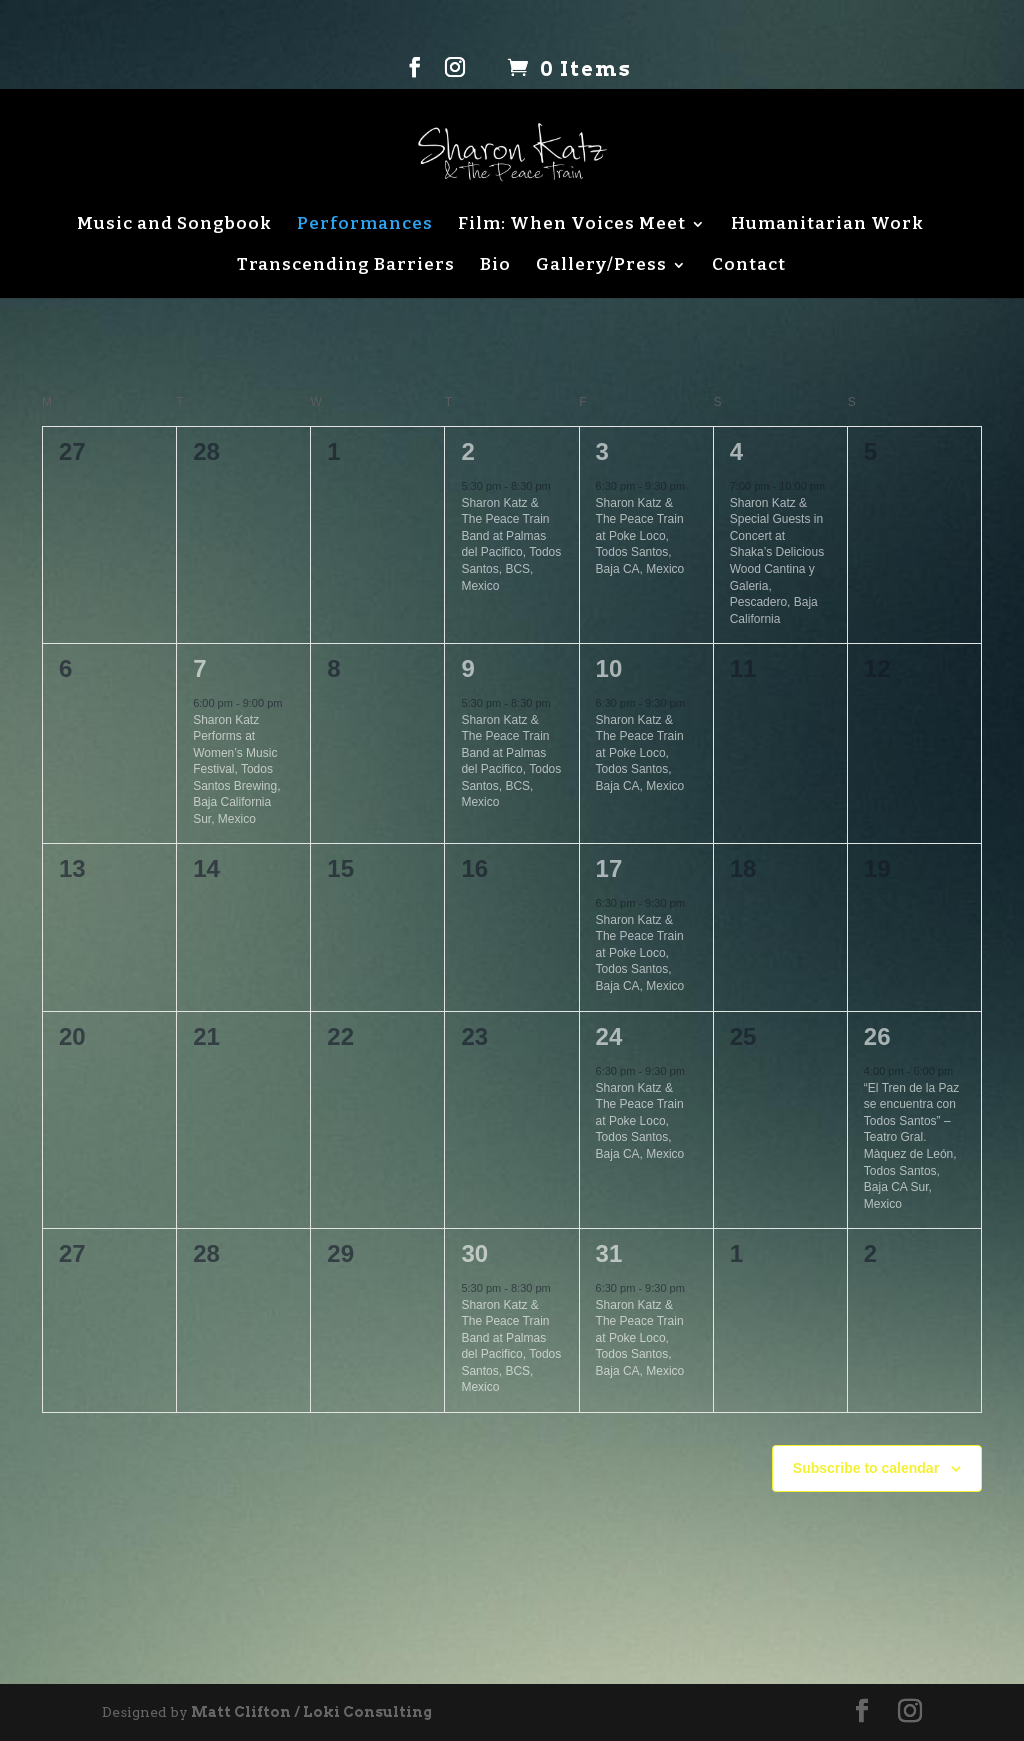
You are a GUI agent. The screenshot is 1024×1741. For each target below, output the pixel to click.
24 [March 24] (609, 1036)
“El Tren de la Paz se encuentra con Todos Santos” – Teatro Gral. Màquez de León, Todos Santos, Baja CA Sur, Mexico (911, 1146)
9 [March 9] (467, 668)
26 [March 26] (877, 1036)
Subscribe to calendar (866, 1468)
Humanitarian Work (827, 224)
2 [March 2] (467, 451)
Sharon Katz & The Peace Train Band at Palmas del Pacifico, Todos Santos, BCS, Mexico (511, 544)
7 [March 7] (199, 668)
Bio (495, 265)
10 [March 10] (609, 668)
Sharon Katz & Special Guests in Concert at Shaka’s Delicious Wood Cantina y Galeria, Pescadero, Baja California (777, 561)
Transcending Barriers (346, 265)
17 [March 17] (609, 868)
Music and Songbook (174, 224)
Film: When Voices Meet (572, 224)
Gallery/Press (601, 265)
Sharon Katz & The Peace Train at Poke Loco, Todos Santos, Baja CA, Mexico (640, 536)
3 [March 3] (602, 451)
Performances (365, 224)
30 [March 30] (474, 1253)
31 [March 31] (609, 1253)
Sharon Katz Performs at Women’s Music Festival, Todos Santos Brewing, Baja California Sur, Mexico (236, 769)
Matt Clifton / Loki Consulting (311, 1712)
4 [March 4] (736, 451)
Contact (749, 265)
